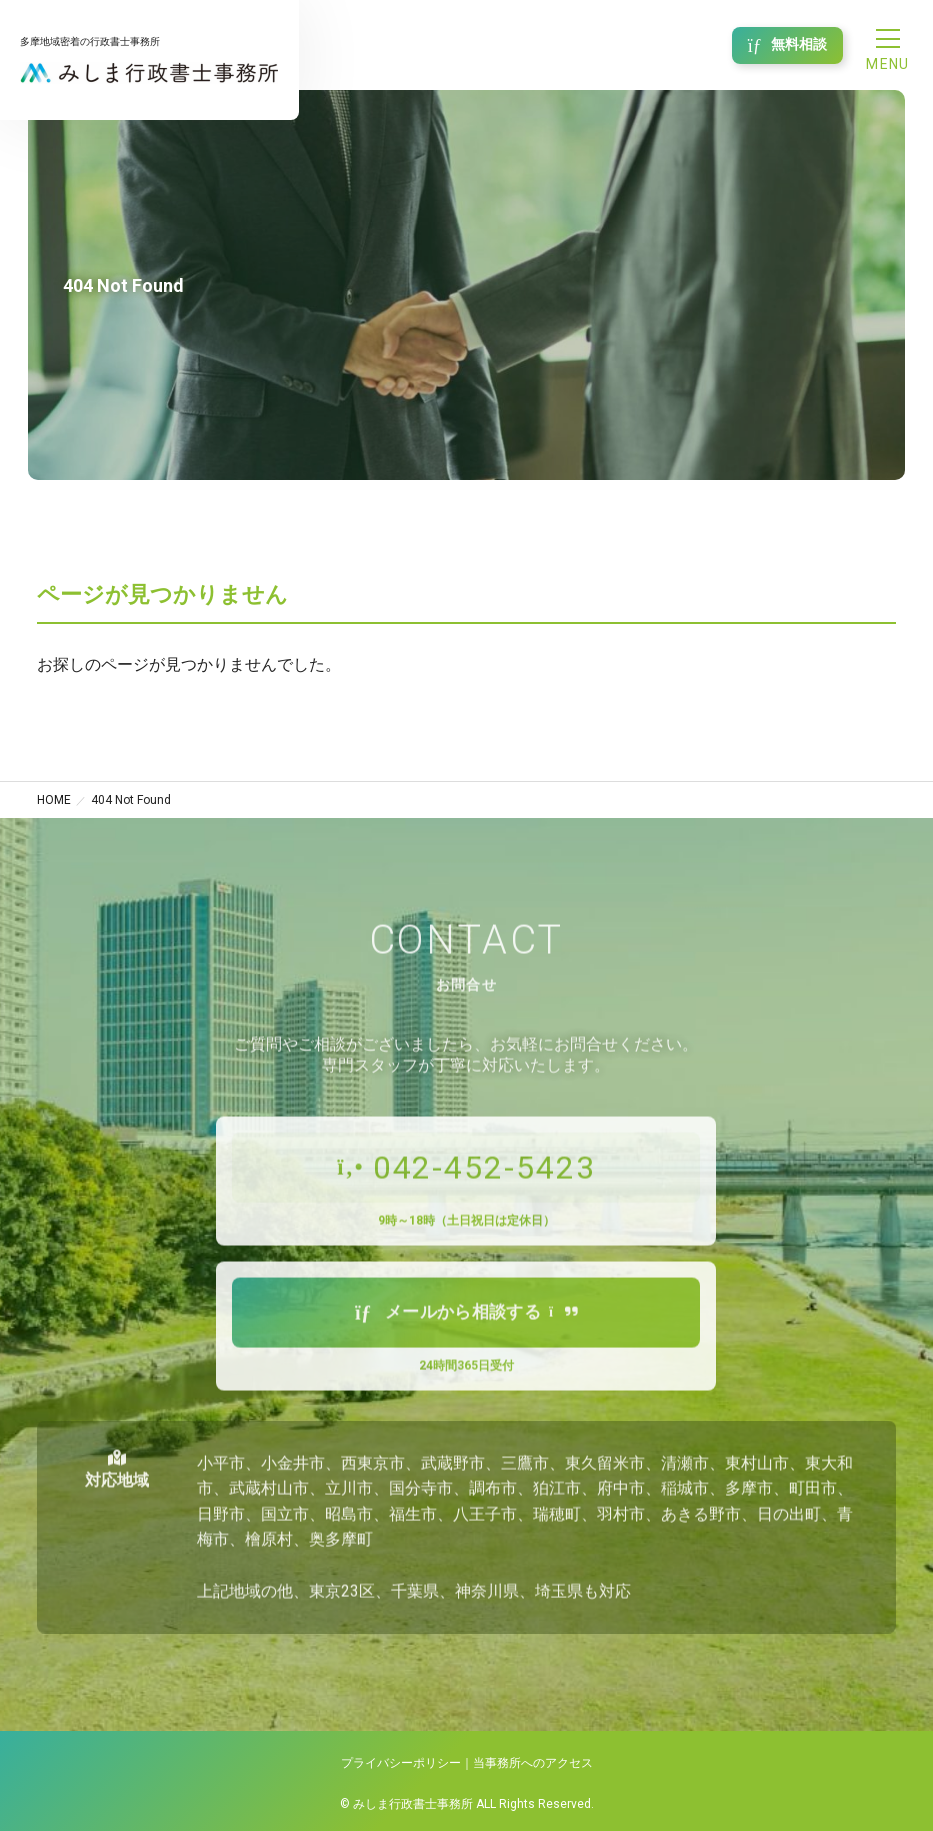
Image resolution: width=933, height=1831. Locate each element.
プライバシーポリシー (401, 1763)
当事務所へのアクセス (533, 1763)
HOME (54, 800)
